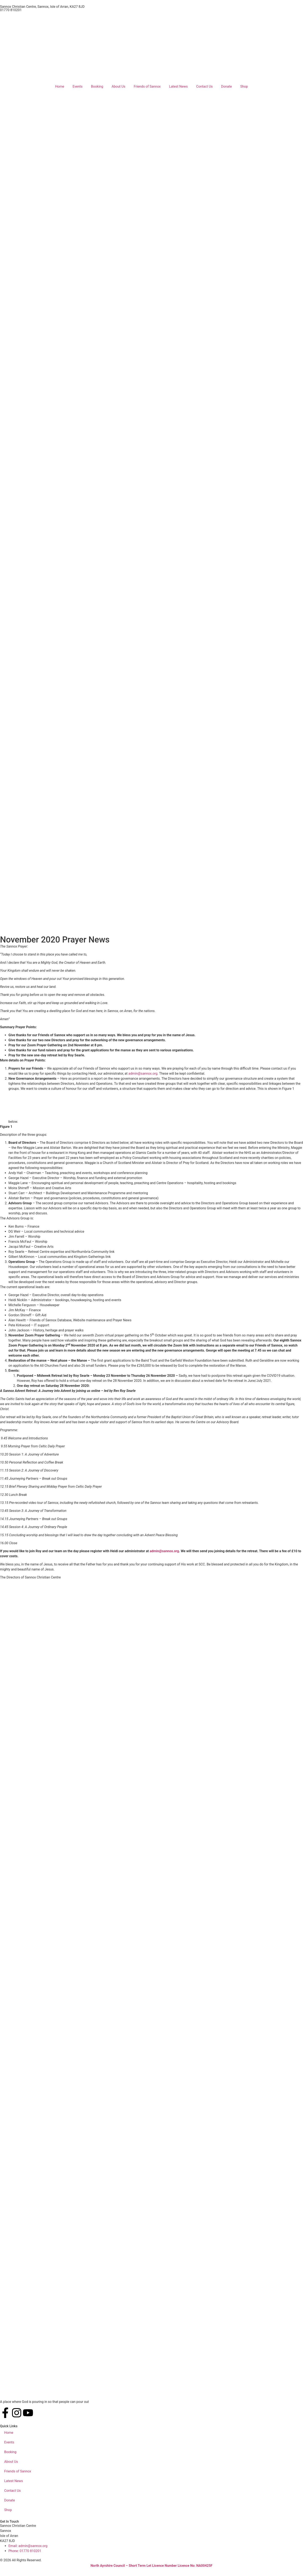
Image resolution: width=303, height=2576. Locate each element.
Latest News (178, 86)
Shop (244, 86)
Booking (97, 86)
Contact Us (204, 86)
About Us (118, 86)
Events (77, 86)
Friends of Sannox (147, 86)
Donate (226, 86)
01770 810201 (11, 10)
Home (59, 86)
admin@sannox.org (142, 1073)
